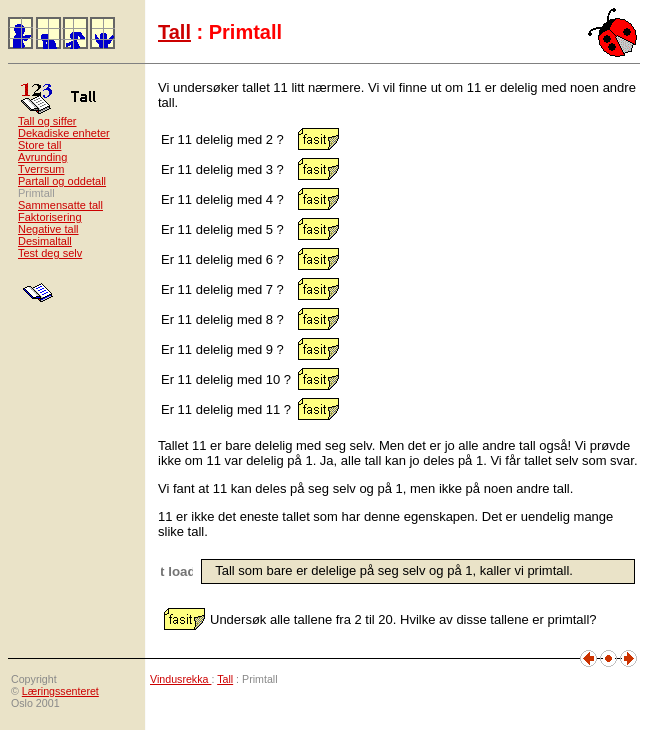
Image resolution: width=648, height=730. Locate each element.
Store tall (39, 145)
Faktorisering (50, 217)
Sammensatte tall (60, 205)
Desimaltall (45, 241)
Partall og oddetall (62, 181)
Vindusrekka (180, 679)
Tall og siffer (47, 121)
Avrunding (42, 157)
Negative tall (48, 229)
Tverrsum (41, 169)
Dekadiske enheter (64, 133)
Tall (174, 32)
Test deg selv (50, 253)
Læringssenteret (60, 691)
